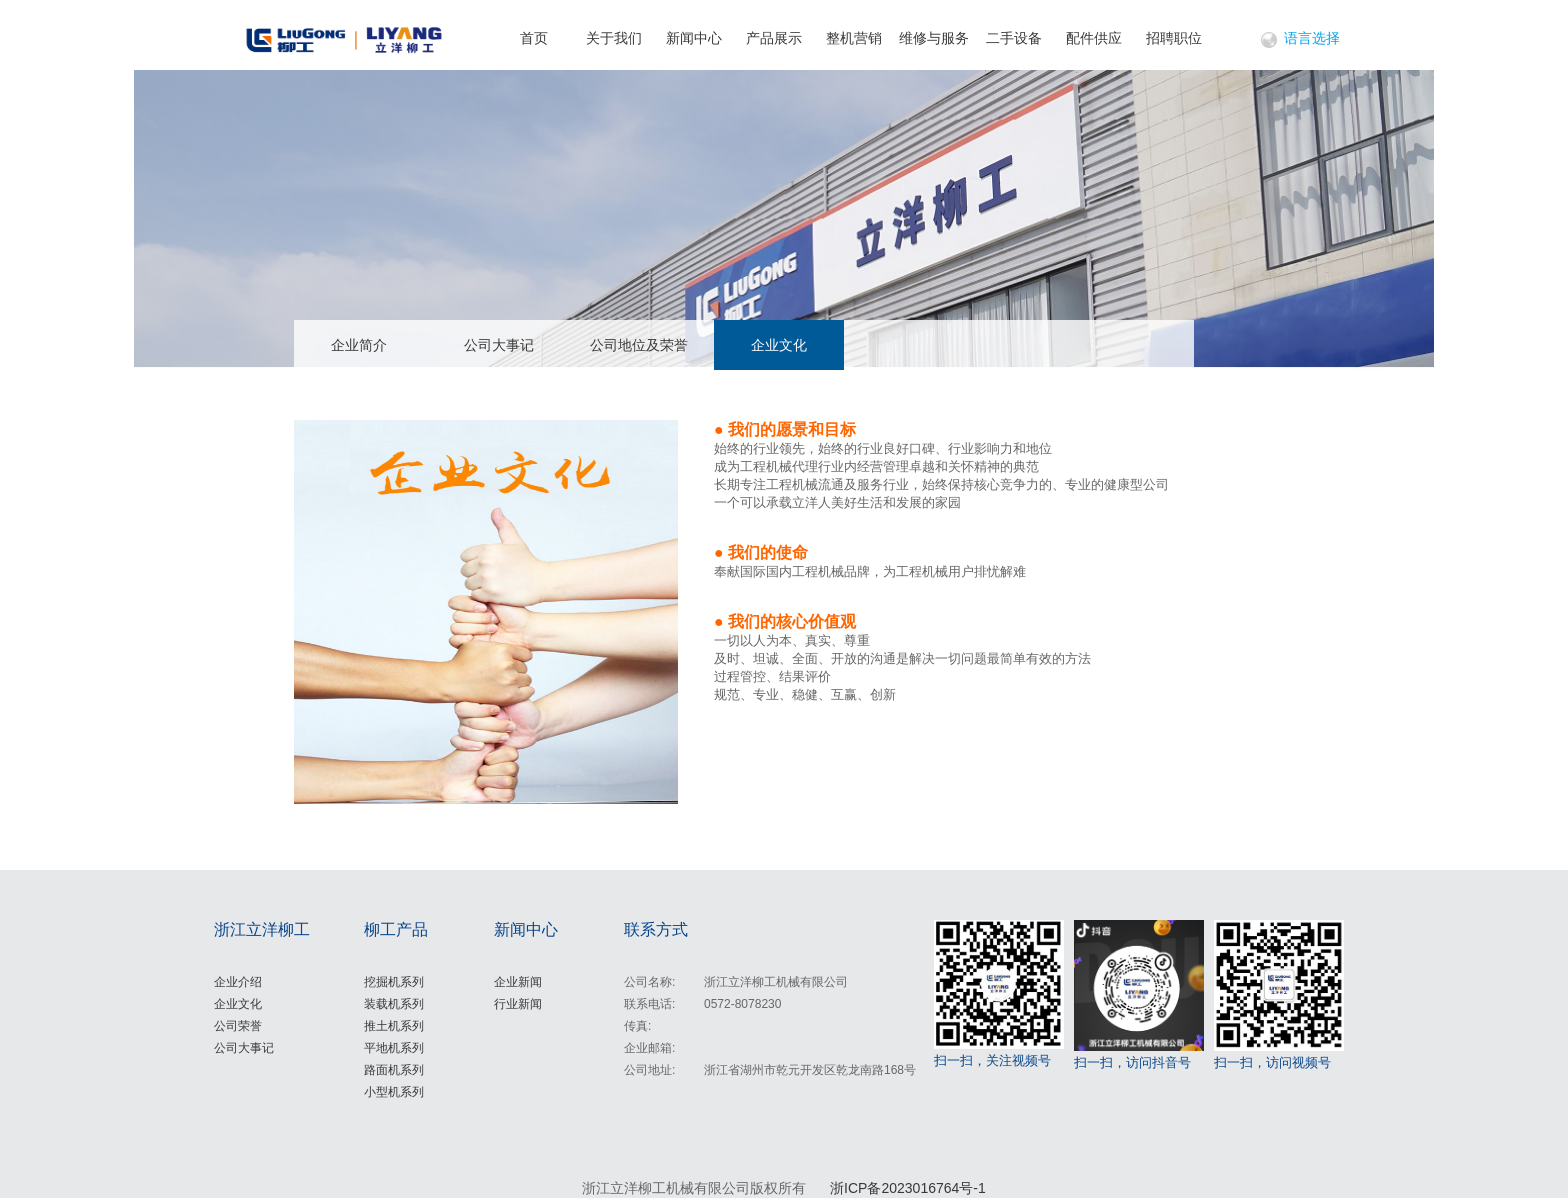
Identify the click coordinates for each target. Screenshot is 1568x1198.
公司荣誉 (238, 1026)
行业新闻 (518, 1004)
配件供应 (1094, 38)
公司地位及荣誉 (639, 345)
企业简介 (359, 345)
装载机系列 (394, 1004)
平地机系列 (394, 1048)
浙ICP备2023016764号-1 (908, 1188)
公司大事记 (499, 345)
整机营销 (854, 38)
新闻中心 (694, 38)
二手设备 (1014, 38)
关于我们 (614, 38)
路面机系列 (394, 1070)
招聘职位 (1174, 38)
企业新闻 (518, 982)
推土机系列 (394, 1026)
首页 (534, 38)
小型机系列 (394, 1092)
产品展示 (774, 38)
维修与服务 (934, 38)
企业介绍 (238, 982)
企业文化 (779, 345)
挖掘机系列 (394, 982)
